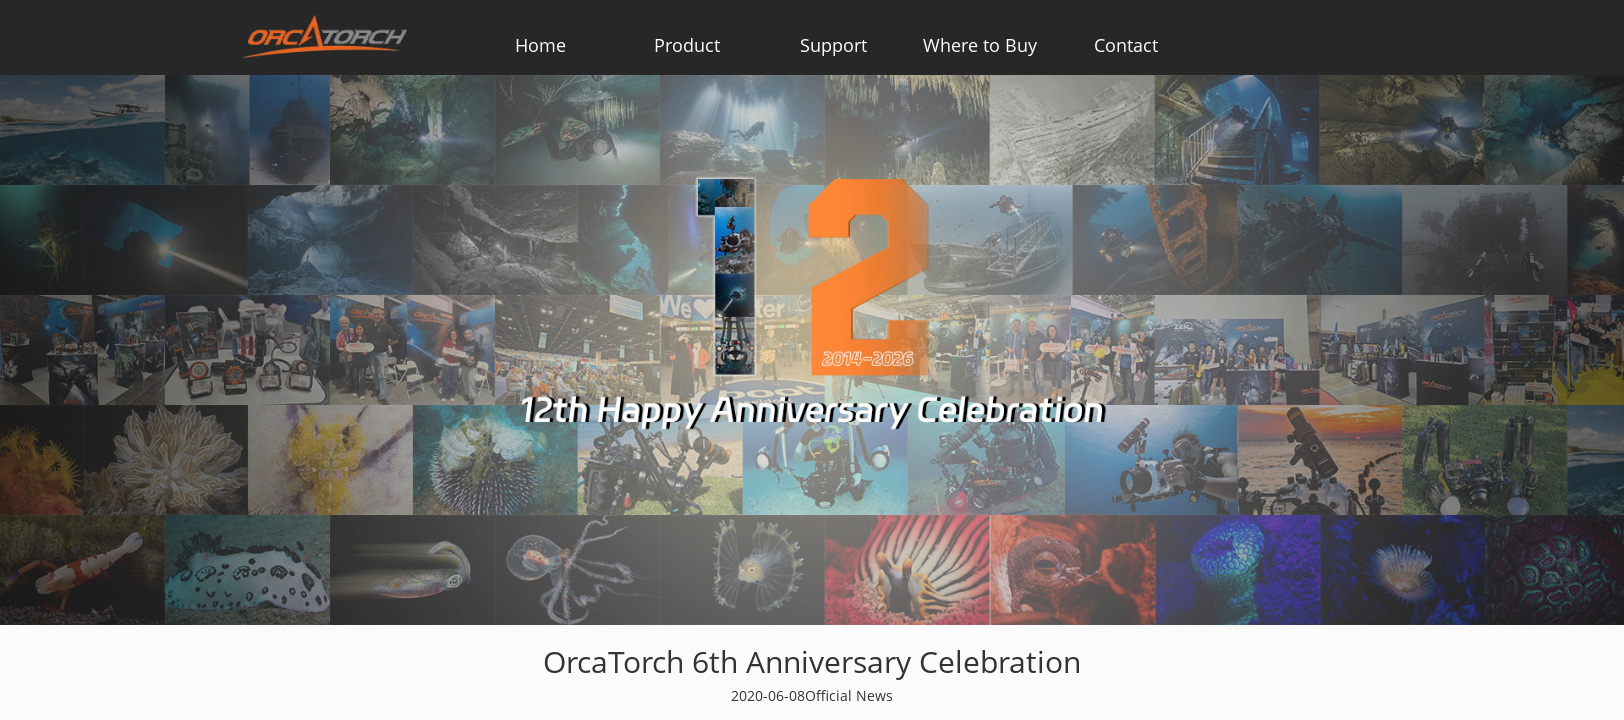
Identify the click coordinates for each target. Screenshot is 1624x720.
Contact (1126, 45)
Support (833, 45)
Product (687, 45)
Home (540, 45)
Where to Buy (980, 45)
